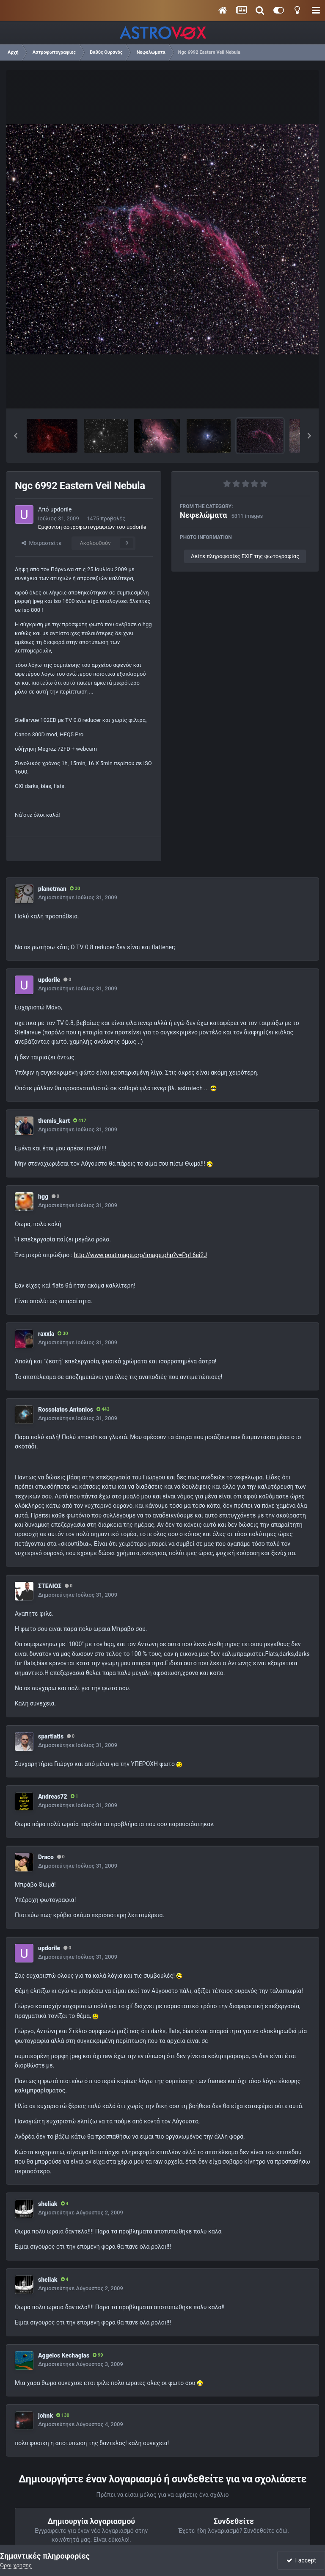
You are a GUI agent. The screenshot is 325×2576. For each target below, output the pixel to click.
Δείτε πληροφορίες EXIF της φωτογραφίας (245, 556)
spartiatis (50, 1736)
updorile (61, 509)
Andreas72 (52, 1796)
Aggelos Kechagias (63, 2355)
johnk (45, 2415)
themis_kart (54, 1120)
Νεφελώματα (203, 515)
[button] (15, 435)
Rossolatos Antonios (65, 1409)
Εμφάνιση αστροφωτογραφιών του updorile (92, 527)
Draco (46, 1857)
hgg (43, 1196)
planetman (52, 888)
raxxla (46, 1333)
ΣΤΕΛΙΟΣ (49, 1586)
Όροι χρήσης (16, 2565)
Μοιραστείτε (41, 543)
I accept (301, 2560)
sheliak (48, 2203)
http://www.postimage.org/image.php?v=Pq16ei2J (140, 1255)
